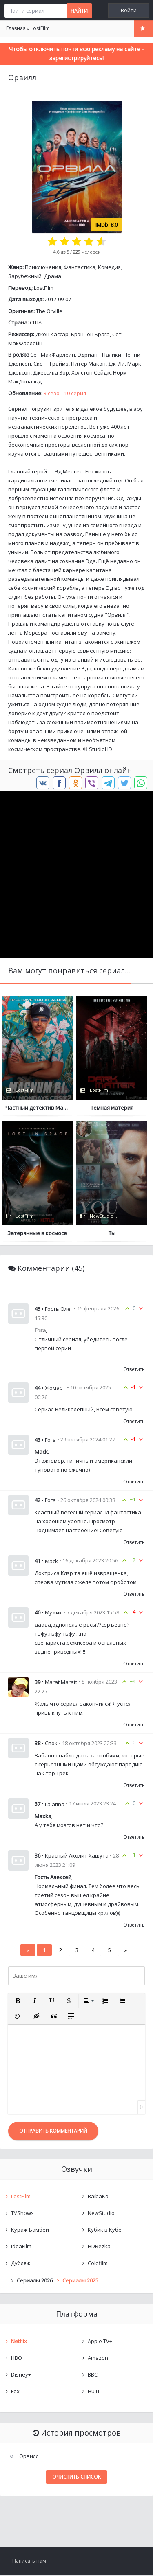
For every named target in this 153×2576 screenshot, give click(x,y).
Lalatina (54, 1804)
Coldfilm (98, 2263)
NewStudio (101, 2213)
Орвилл (29, 2456)
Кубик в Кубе (105, 2230)
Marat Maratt (61, 1683)
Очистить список (76, 2477)
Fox (15, 2392)
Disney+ (21, 2375)
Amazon (98, 2358)
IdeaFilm (21, 2247)
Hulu (93, 2392)
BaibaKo (98, 2197)
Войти (129, 10)
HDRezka (99, 2247)
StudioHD (100, 749)
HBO (16, 2358)
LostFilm (43, 287)
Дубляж (20, 2263)
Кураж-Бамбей (30, 2230)
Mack (51, 1561)
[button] (17, 2001)
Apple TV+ (100, 2342)
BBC (93, 2375)
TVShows (22, 2213)
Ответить (134, 1370)
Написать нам (29, 2561)
